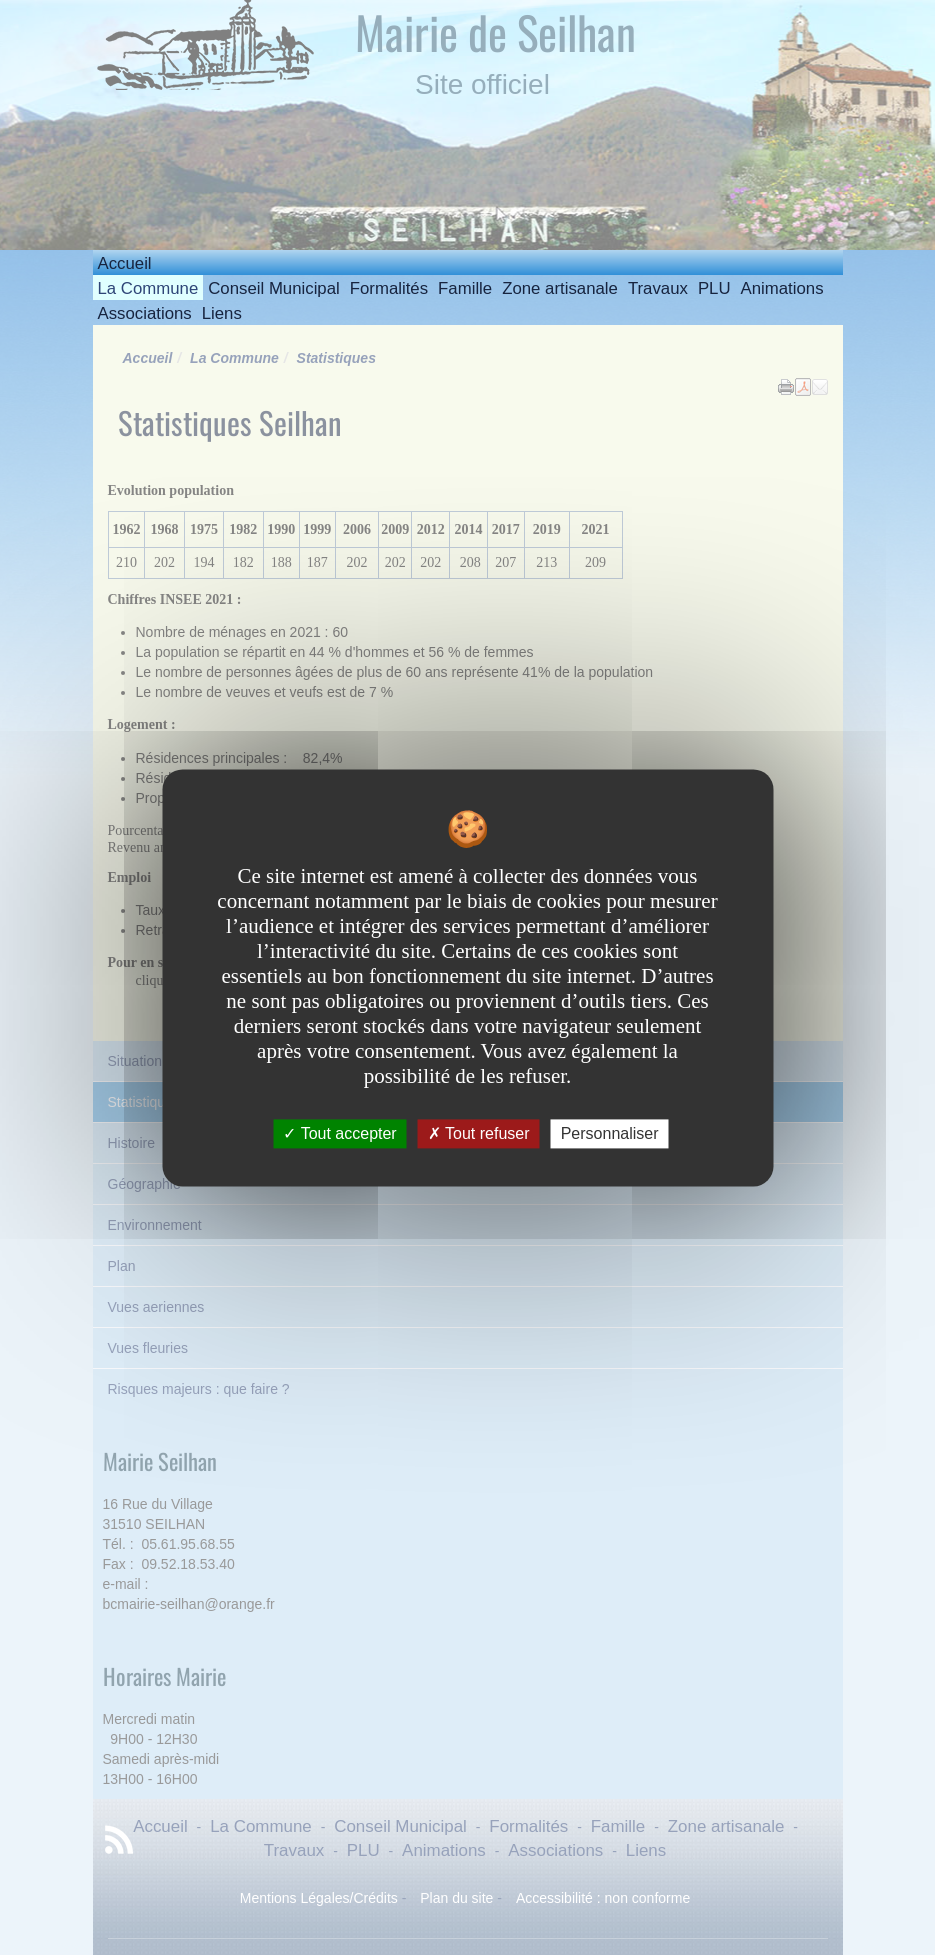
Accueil (125, 263)
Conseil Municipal (274, 288)
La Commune (148, 288)
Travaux (658, 288)
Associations (145, 313)
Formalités (389, 288)
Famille (465, 288)
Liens (222, 313)
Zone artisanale (560, 288)
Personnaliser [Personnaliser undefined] (610, 1133)
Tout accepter (339, 1133)
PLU (714, 288)
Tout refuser (479, 1133)
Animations (782, 288)
